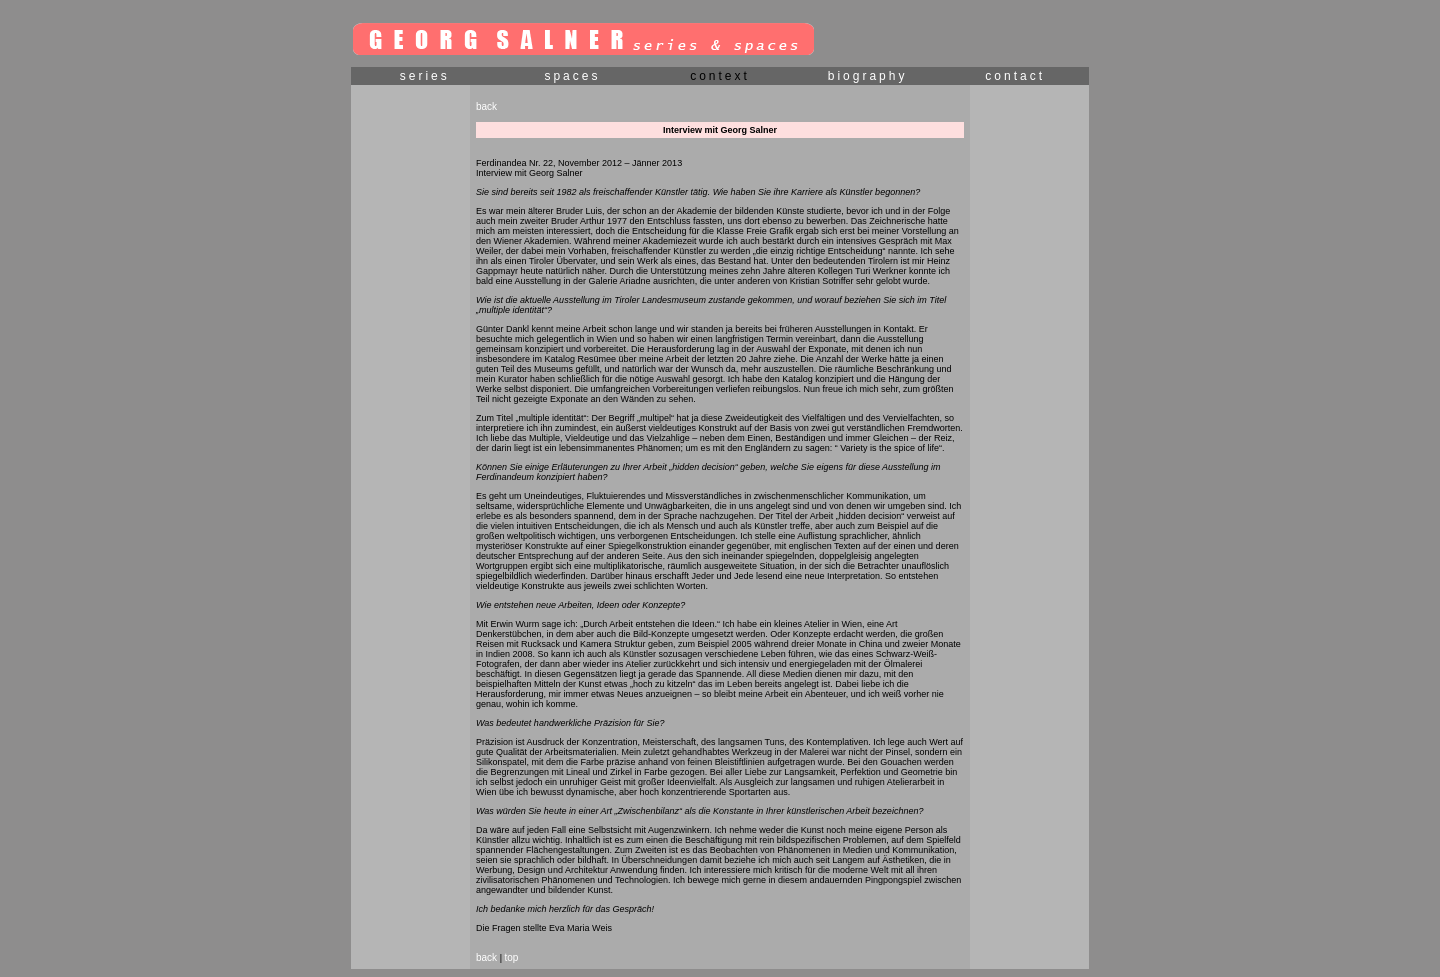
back (486, 106)
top (511, 957)
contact (1015, 76)
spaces (572, 76)
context (720, 76)
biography (868, 76)
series (425, 76)
